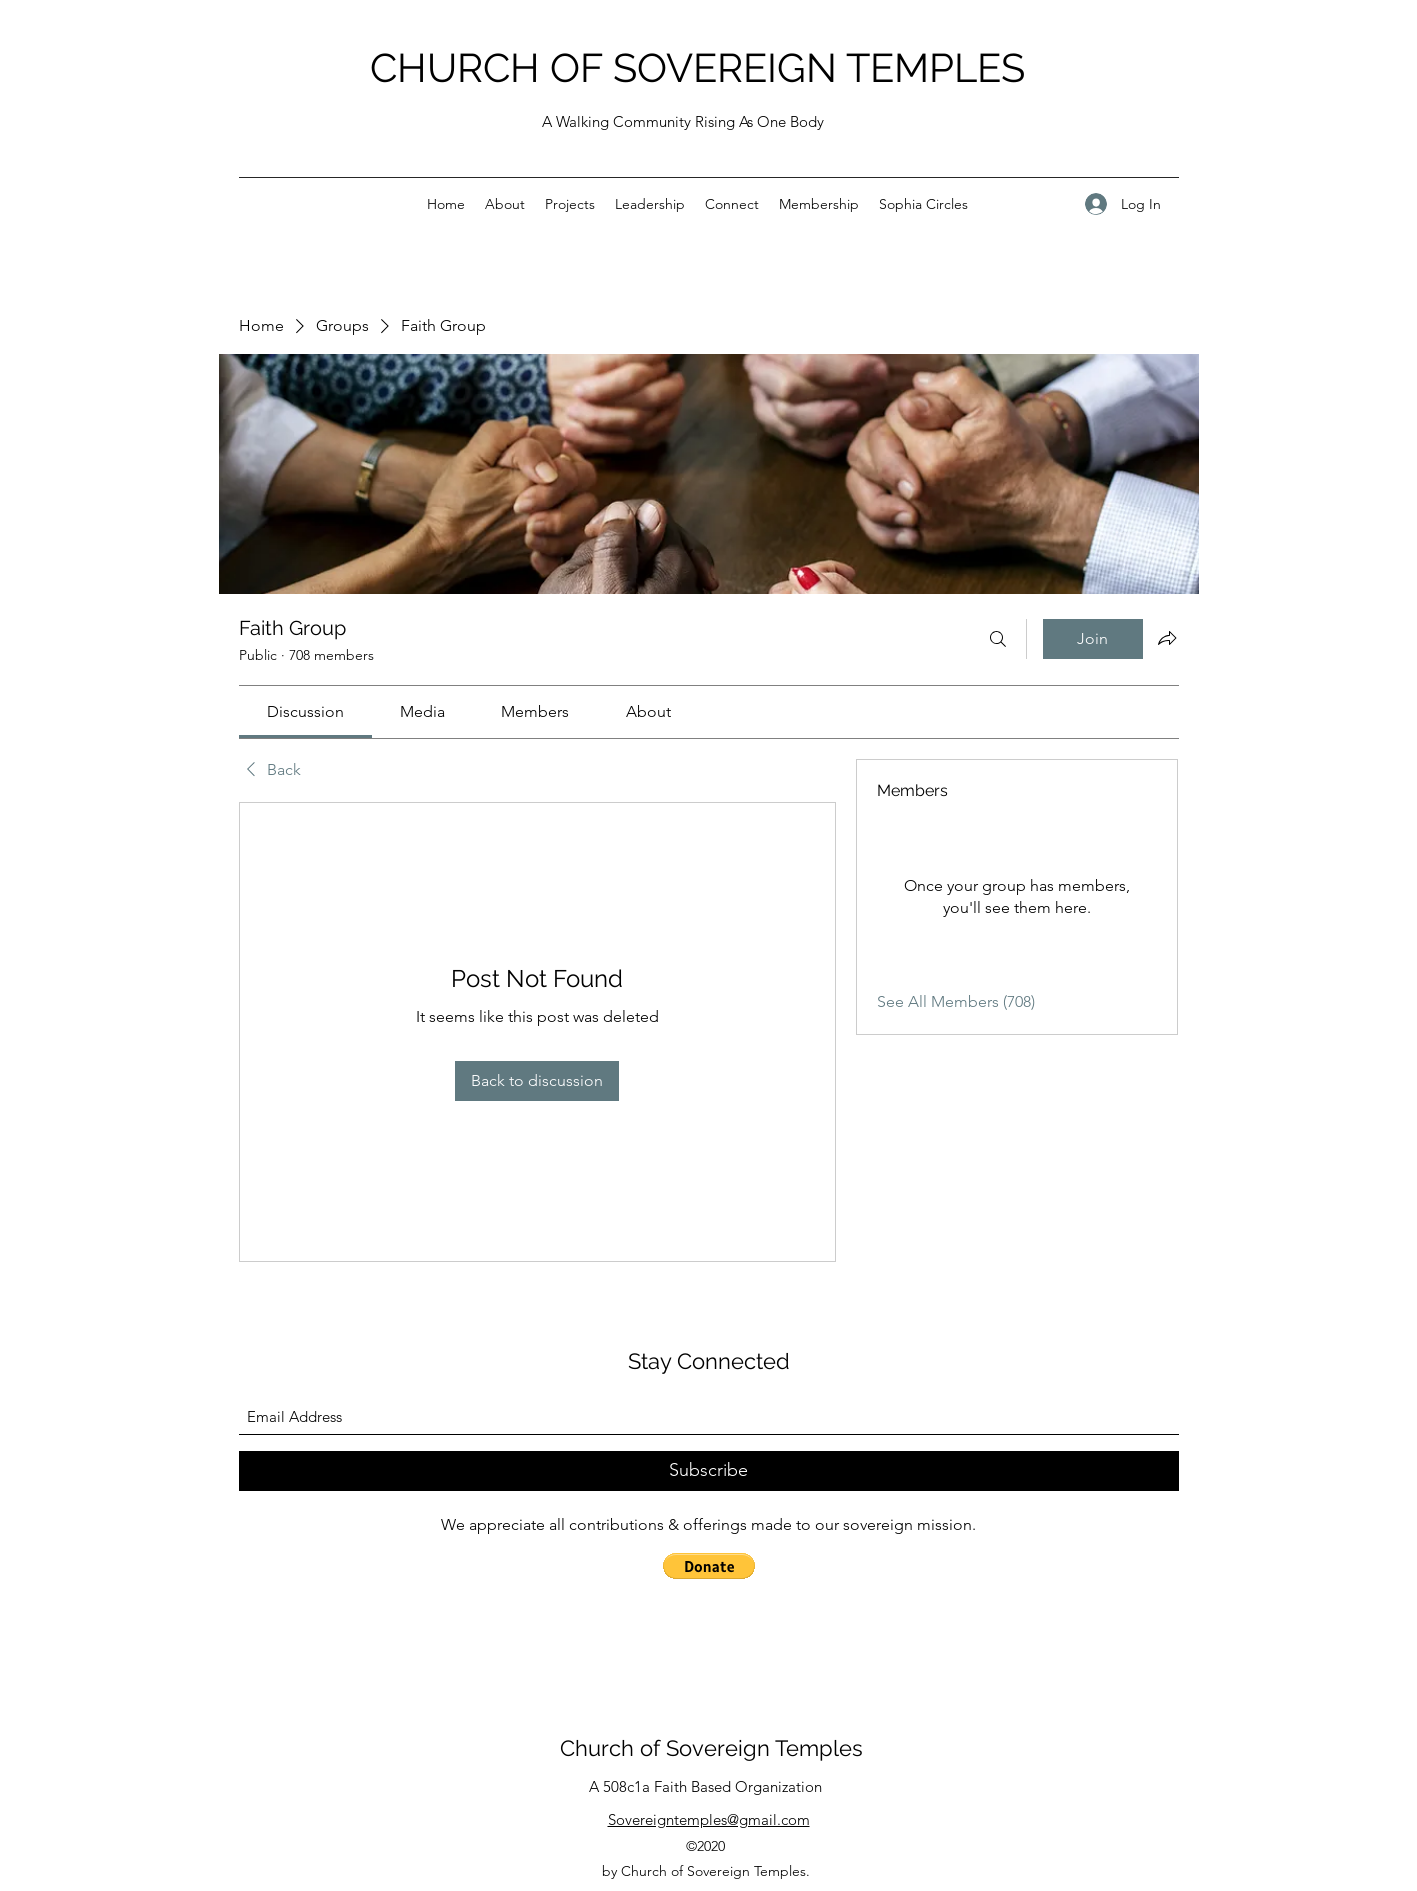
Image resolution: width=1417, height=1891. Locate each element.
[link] (305, 711)
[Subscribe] (709, 1471)
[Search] (998, 639)
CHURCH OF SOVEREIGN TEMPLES (697, 67)
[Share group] (1167, 638)
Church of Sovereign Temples (711, 1748)
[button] (709, 1566)
